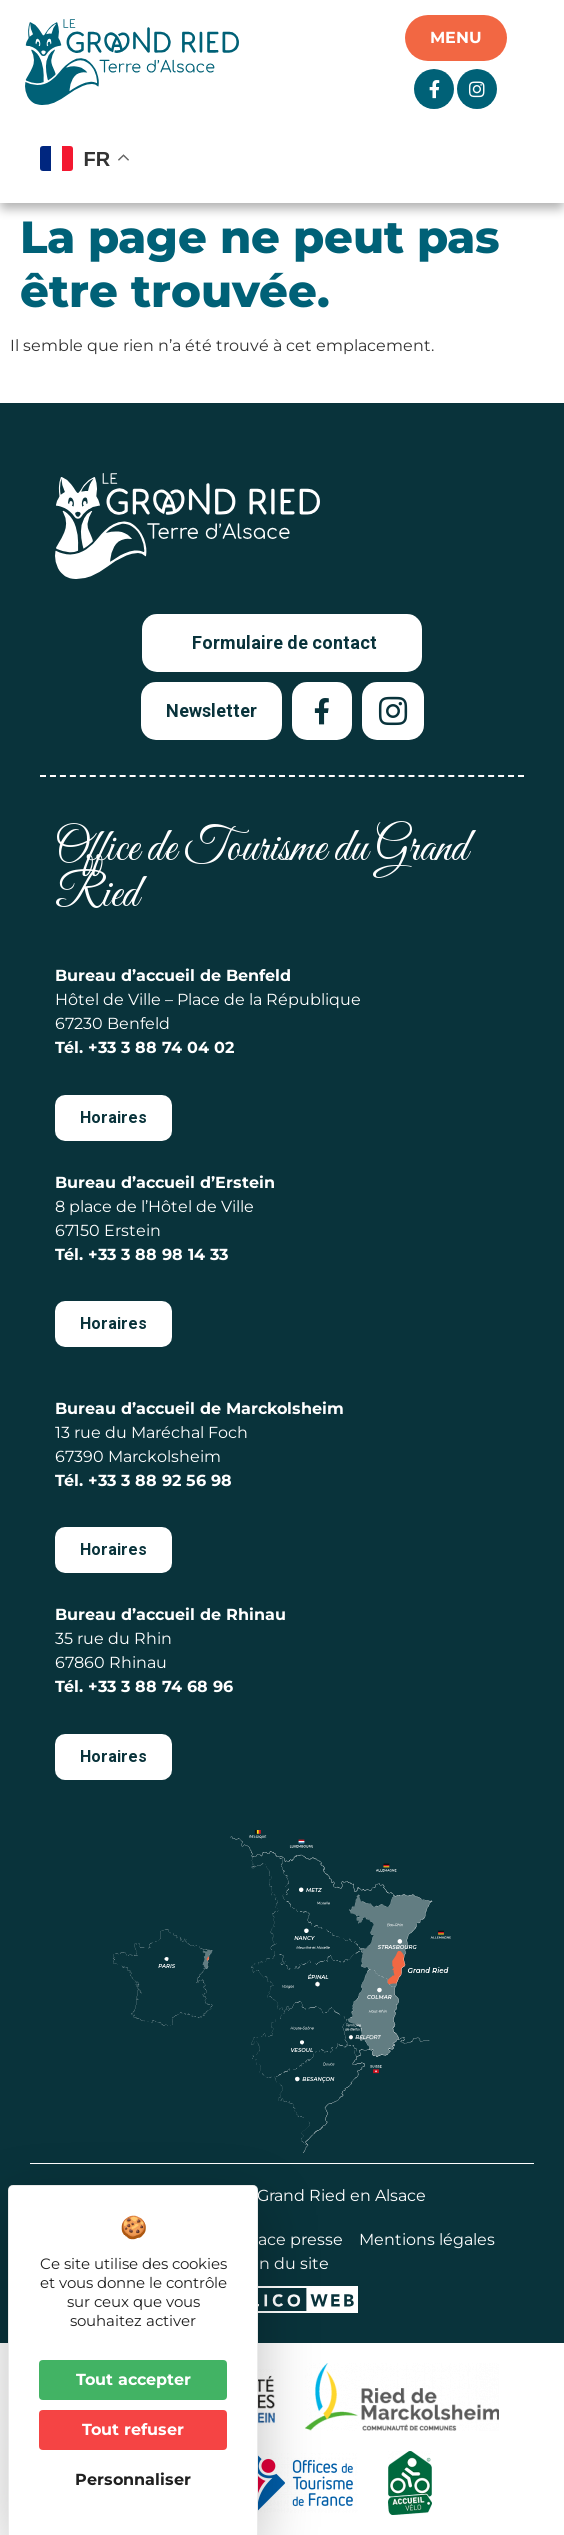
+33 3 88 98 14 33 (158, 1254)
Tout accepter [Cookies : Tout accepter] (133, 2379)
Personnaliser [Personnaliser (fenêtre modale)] (133, 2479)
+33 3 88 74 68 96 (160, 1686)
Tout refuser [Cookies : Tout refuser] (133, 2429)
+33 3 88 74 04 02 (161, 1047)
